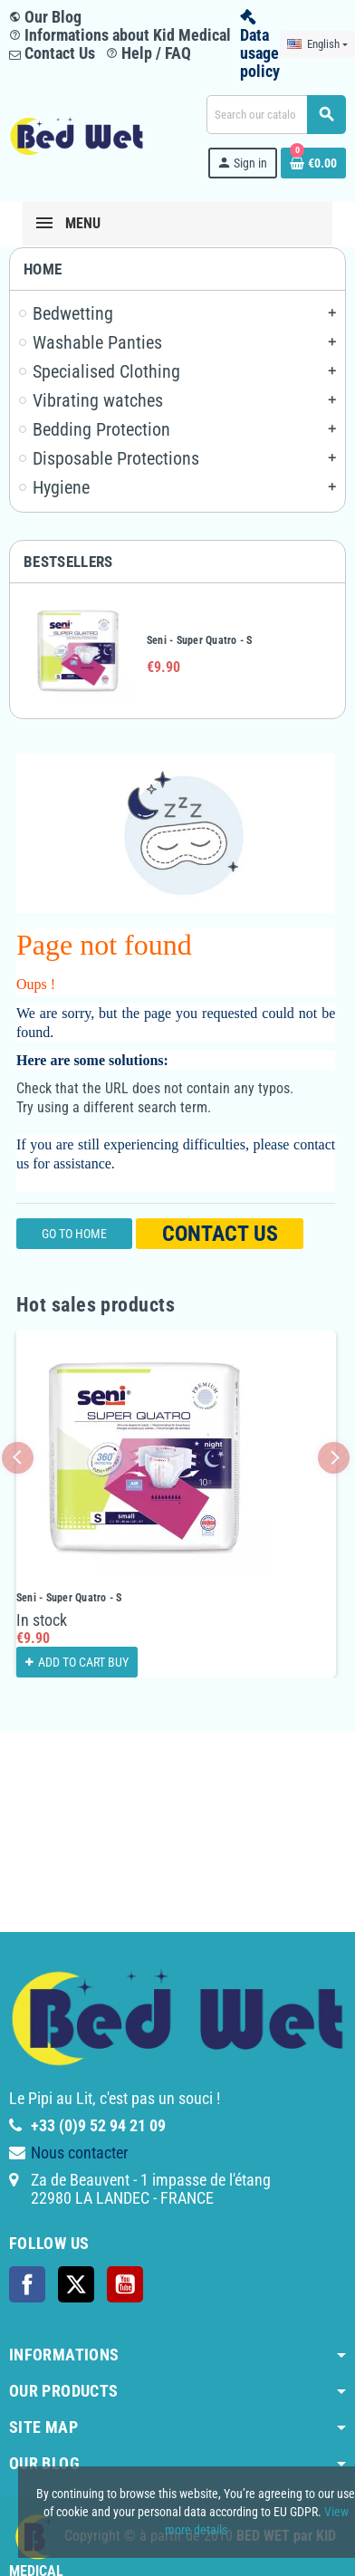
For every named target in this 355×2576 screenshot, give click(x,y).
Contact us (220, 1233)
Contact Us (52, 52)
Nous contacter (79, 2152)
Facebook (27, 2284)
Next (334, 1458)
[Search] (275, 114)
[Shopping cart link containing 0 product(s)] (313, 163)
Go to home (74, 1233)
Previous (18, 1458)
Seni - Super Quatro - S (200, 640)
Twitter (76, 2284)
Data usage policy (260, 53)
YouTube (125, 2284)
